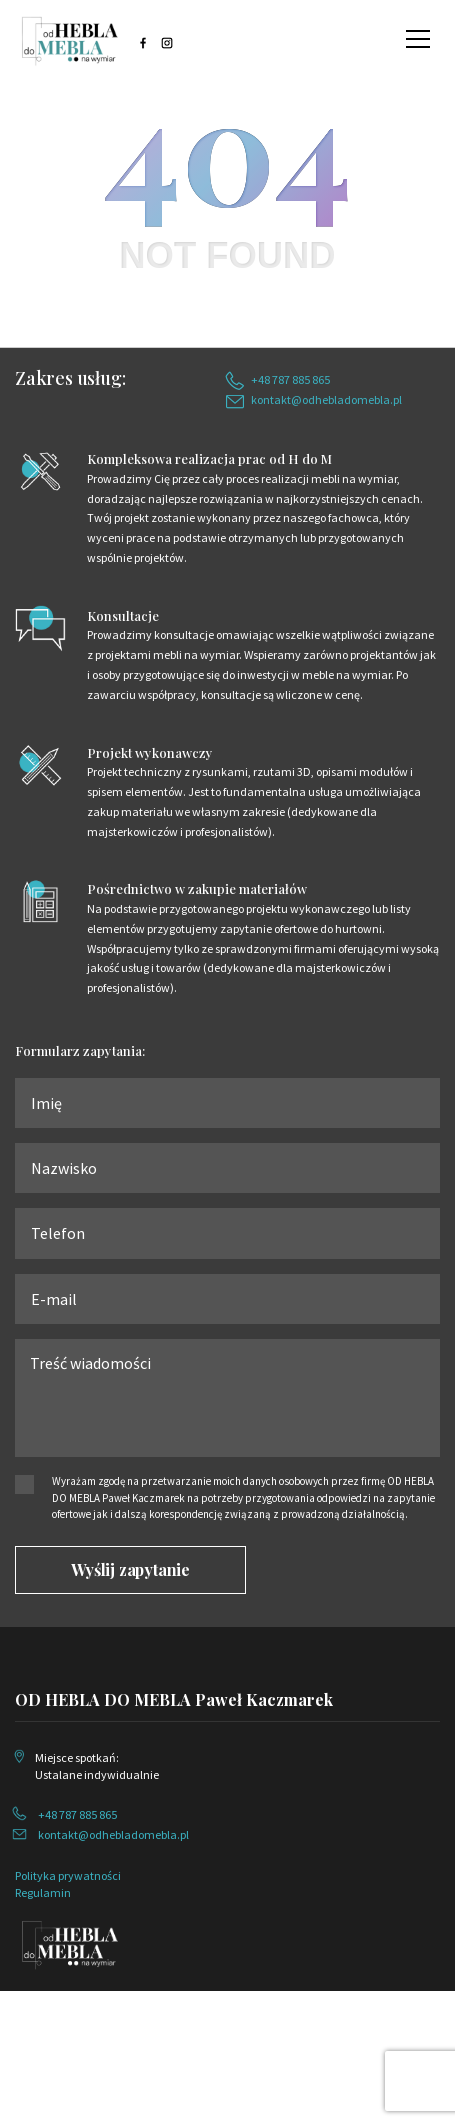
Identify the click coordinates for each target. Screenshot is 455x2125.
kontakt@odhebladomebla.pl (326, 399)
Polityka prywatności (68, 1875)
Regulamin (43, 1892)
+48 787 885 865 (290, 379)
